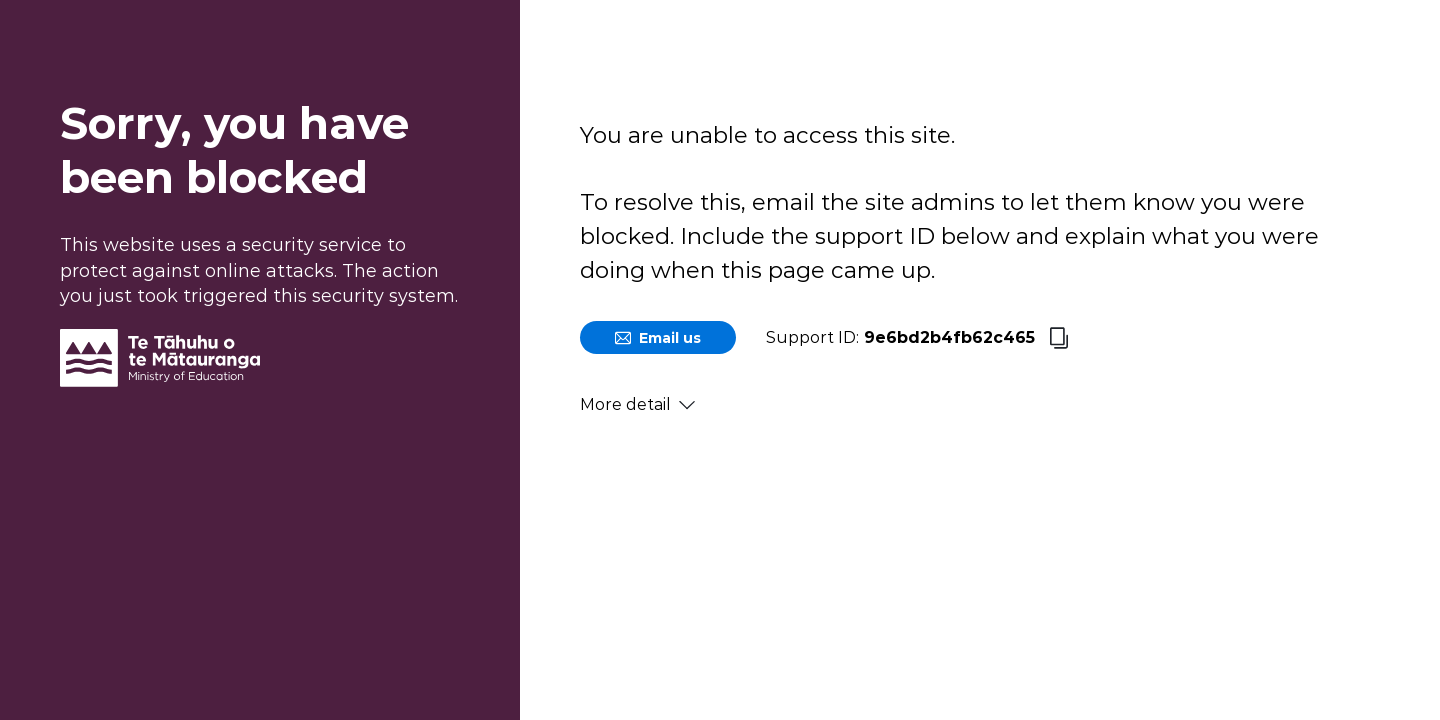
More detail (637, 404)
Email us (658, 338)
